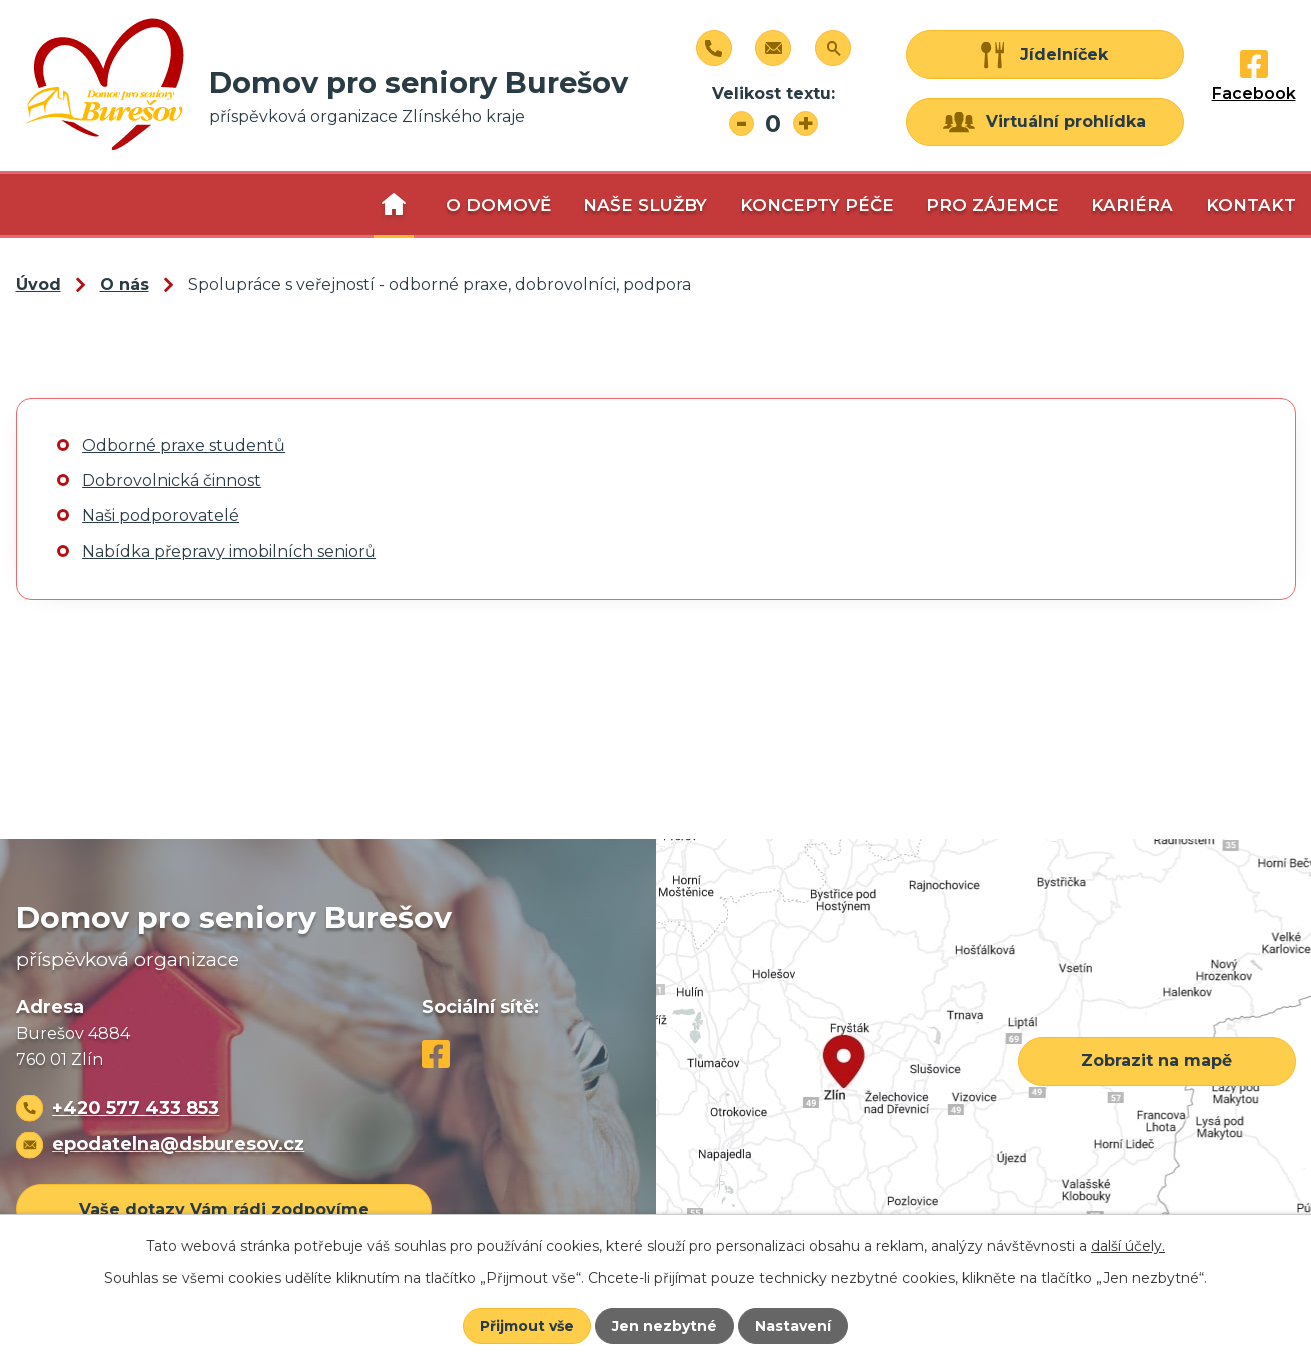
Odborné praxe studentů (183, 445)
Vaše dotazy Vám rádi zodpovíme (224, 1209)
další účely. (1128, 1246)
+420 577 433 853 (135, 1107)
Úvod (38, 284)
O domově (498, 205)
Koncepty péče (817, 205)
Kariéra (1132, 205)
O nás (394, 204)
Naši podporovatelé (160, 515)
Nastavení (793, 1326)
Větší (805, 123)
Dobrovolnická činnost (171, 480)
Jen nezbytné (664, 1326)
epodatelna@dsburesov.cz (178, 1143)
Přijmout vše (527, 1326)
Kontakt (1251, 205)
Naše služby (645, 205)
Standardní (773, 123)
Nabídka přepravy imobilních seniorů (229, 551)
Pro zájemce (992, 205)
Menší (741, 123)
